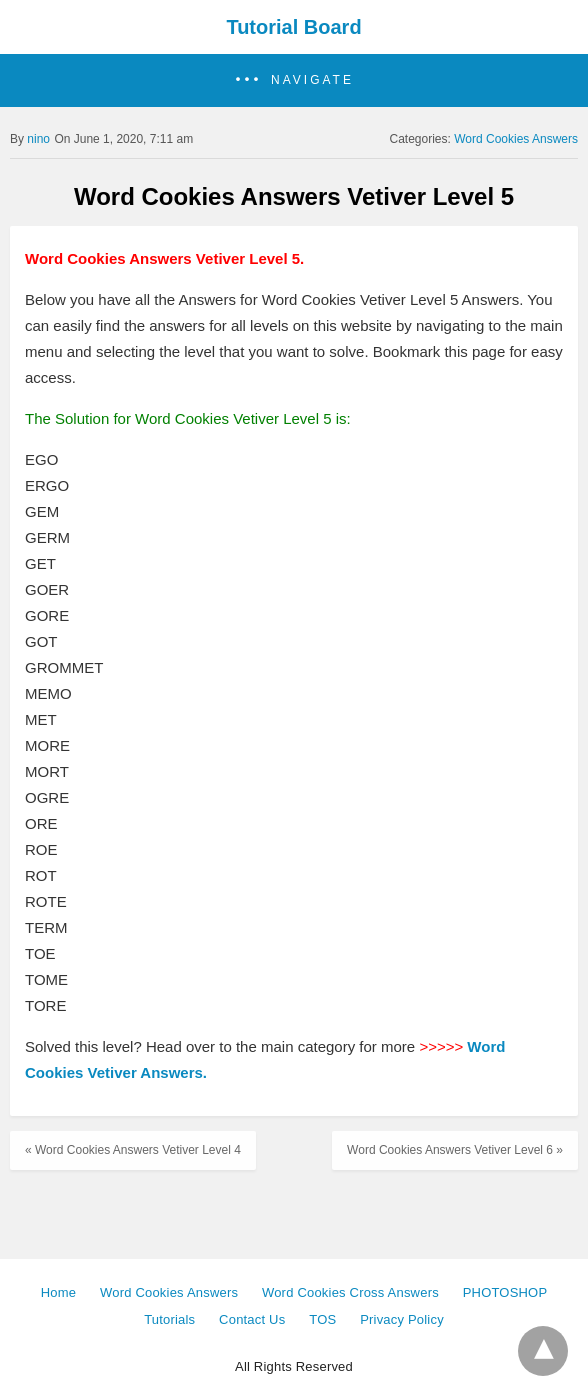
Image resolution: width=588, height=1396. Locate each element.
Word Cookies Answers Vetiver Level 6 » (455, 1150)
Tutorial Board (293, 27)
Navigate (312, 80)
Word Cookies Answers (516, 139)
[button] (294, 80)
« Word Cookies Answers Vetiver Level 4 (133, 1150)
